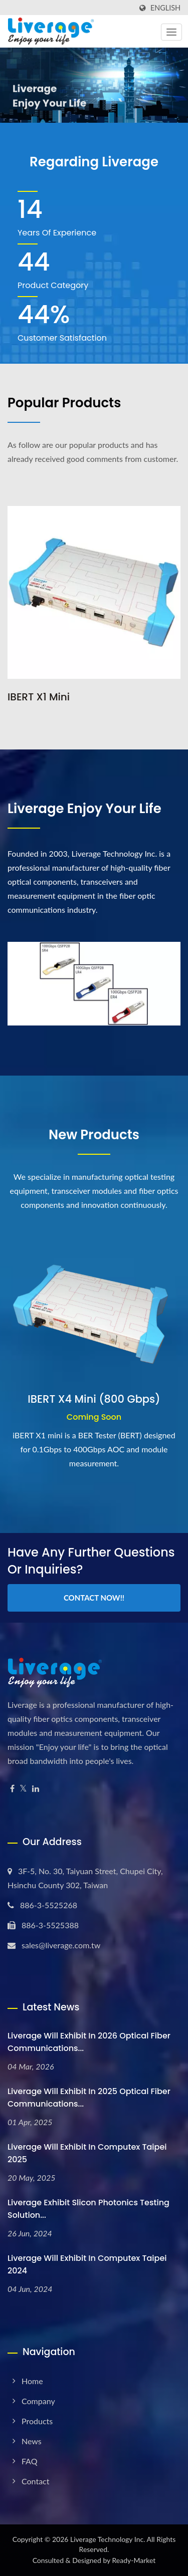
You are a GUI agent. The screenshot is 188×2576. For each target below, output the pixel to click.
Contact (35, 2481)
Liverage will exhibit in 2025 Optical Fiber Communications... (89, 2098)
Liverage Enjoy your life (84, 809)
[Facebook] (12, 1788)
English (165, 8)
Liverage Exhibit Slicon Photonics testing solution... (88, 2209)
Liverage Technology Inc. (107, 2539)
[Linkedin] (35, 1788)
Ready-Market (134, 2560)
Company (38, 2401)
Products (37, 2421)
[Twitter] (23, 1788)
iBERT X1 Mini (39, 697)
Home (32, 2381)
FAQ (29, 2461)
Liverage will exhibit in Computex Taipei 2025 (87, 2153)
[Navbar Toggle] (171, 32)
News (32, 2441)
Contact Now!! (94, 1597)
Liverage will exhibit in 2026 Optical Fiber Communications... (89, 2042)
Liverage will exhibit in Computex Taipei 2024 (87, 2264)
